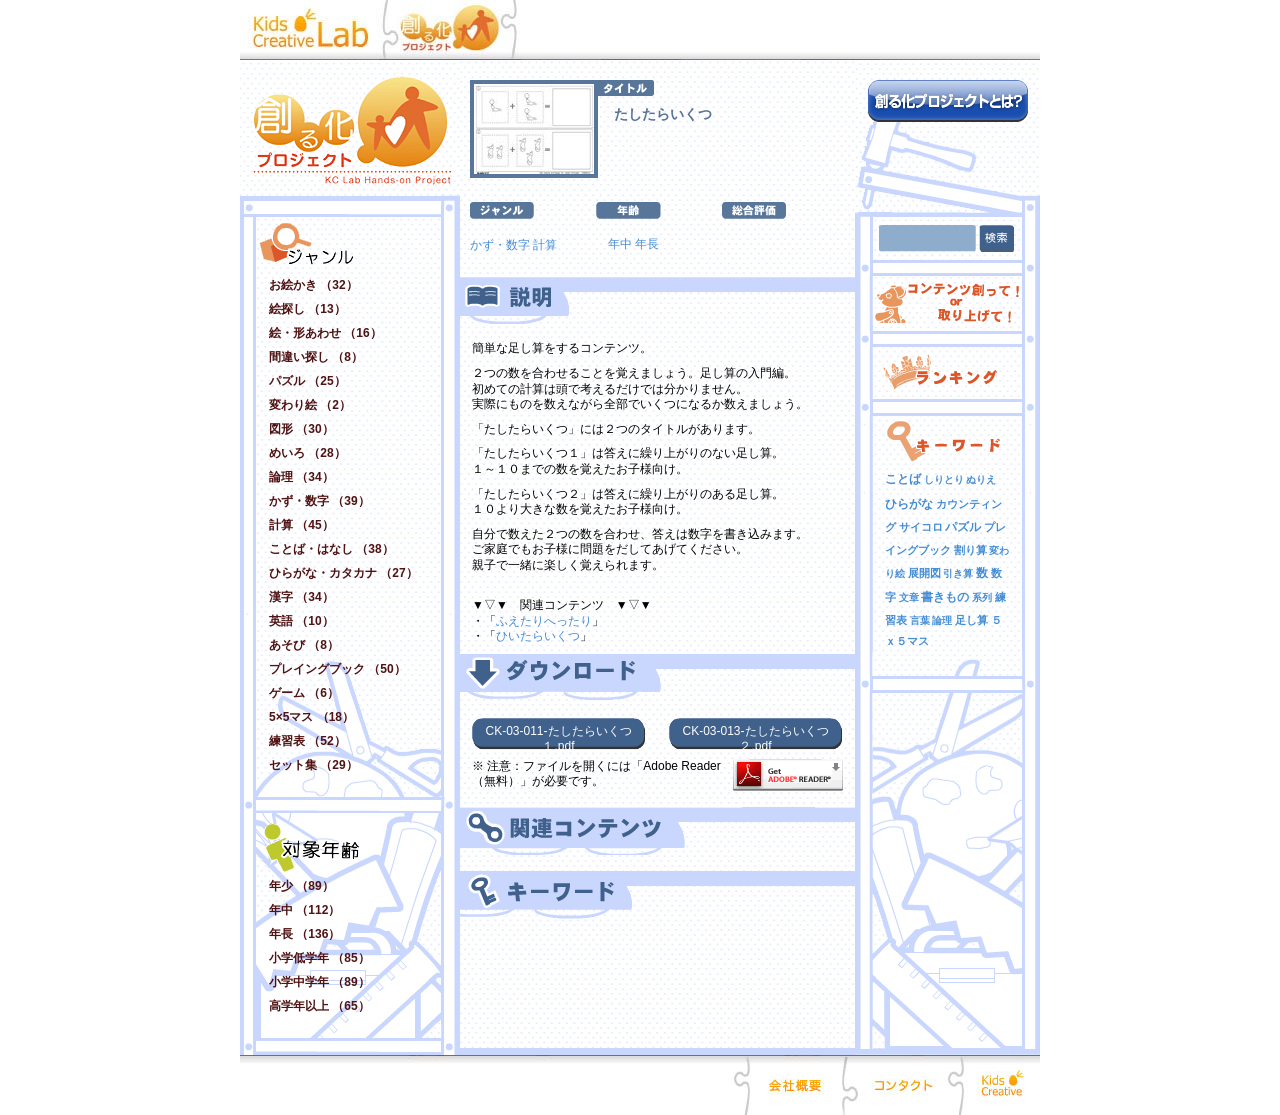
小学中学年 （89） (319, 982)
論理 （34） (301, 477)
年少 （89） (301, 886)
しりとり (944, 479)
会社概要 (796, 1085)
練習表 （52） (307, 741)
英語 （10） (301, 621)
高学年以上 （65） (319, 1006)
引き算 (958, 573)
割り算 (970, 550)
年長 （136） (304, 934)
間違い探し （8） (316, 357)
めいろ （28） (307, 453)
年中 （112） (304, 910)
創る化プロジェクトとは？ (948, 101)
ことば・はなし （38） (331, 549)
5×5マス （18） (311, 717)
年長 (647, 244)
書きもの (945, 597)
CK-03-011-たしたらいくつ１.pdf (558, 737)
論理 (942, 620)
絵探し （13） (307, 309)
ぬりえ (981, 479)
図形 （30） (301, 429)
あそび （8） (304, 645)
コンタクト (903, 1085)
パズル (963, 527)
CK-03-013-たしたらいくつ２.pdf (755, 737)
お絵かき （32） (313, 285)
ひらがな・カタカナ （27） (343, 573)
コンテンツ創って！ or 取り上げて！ (947, 303)
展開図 (924, 573)
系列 (982, 597)
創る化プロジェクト (460, 30)
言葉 (920, 620)
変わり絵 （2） (310, 405)
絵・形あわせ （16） (325, 333)
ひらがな (909, 504)
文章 (909, 597)
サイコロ (921, 527)
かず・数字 (500, 245)
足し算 (971, 620)
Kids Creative (1000, 1085)
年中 (620, 244)
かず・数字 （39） (319, 501)
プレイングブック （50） (337, 669)
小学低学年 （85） (319, 958)
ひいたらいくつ (538, 636)
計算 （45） (301, 525)
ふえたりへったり (544, 621)
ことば (903, 479)
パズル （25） (307, 381)
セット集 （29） (313, 765)
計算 (545, 245)
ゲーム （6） (304, 693)
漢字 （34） (301, 597)
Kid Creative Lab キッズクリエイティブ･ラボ (316, 30)
